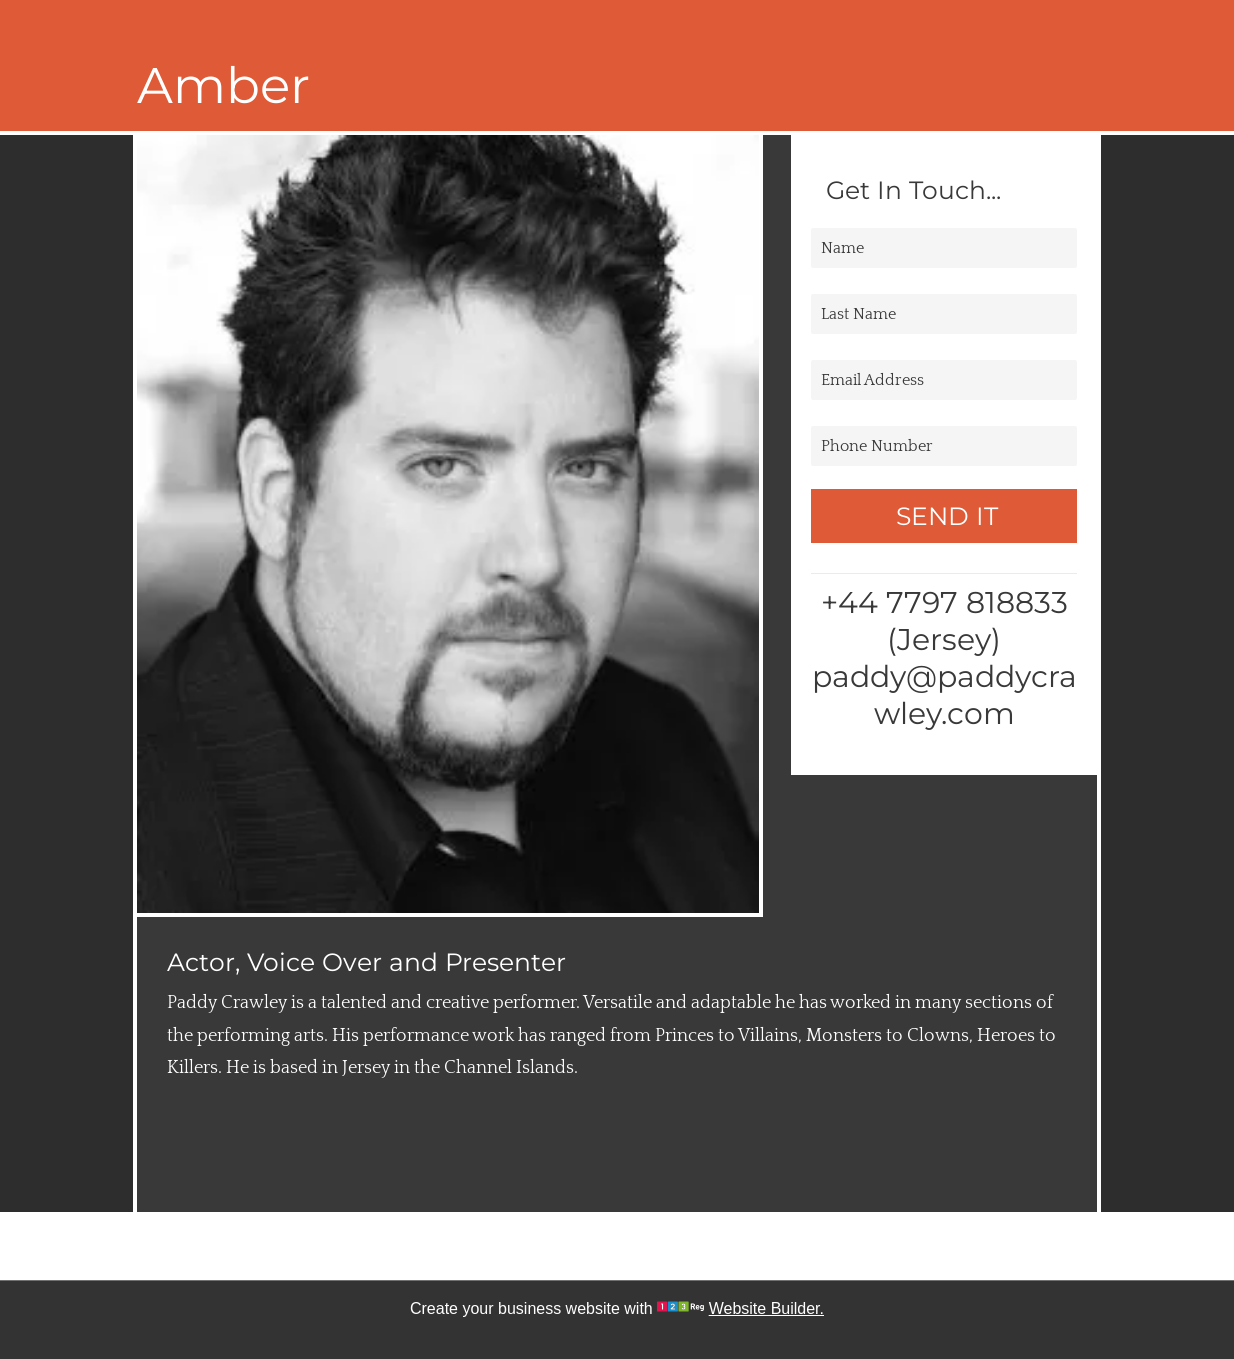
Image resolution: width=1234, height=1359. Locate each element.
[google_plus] (673, 1246)
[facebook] (561, 1246)
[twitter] (617, 1246)
